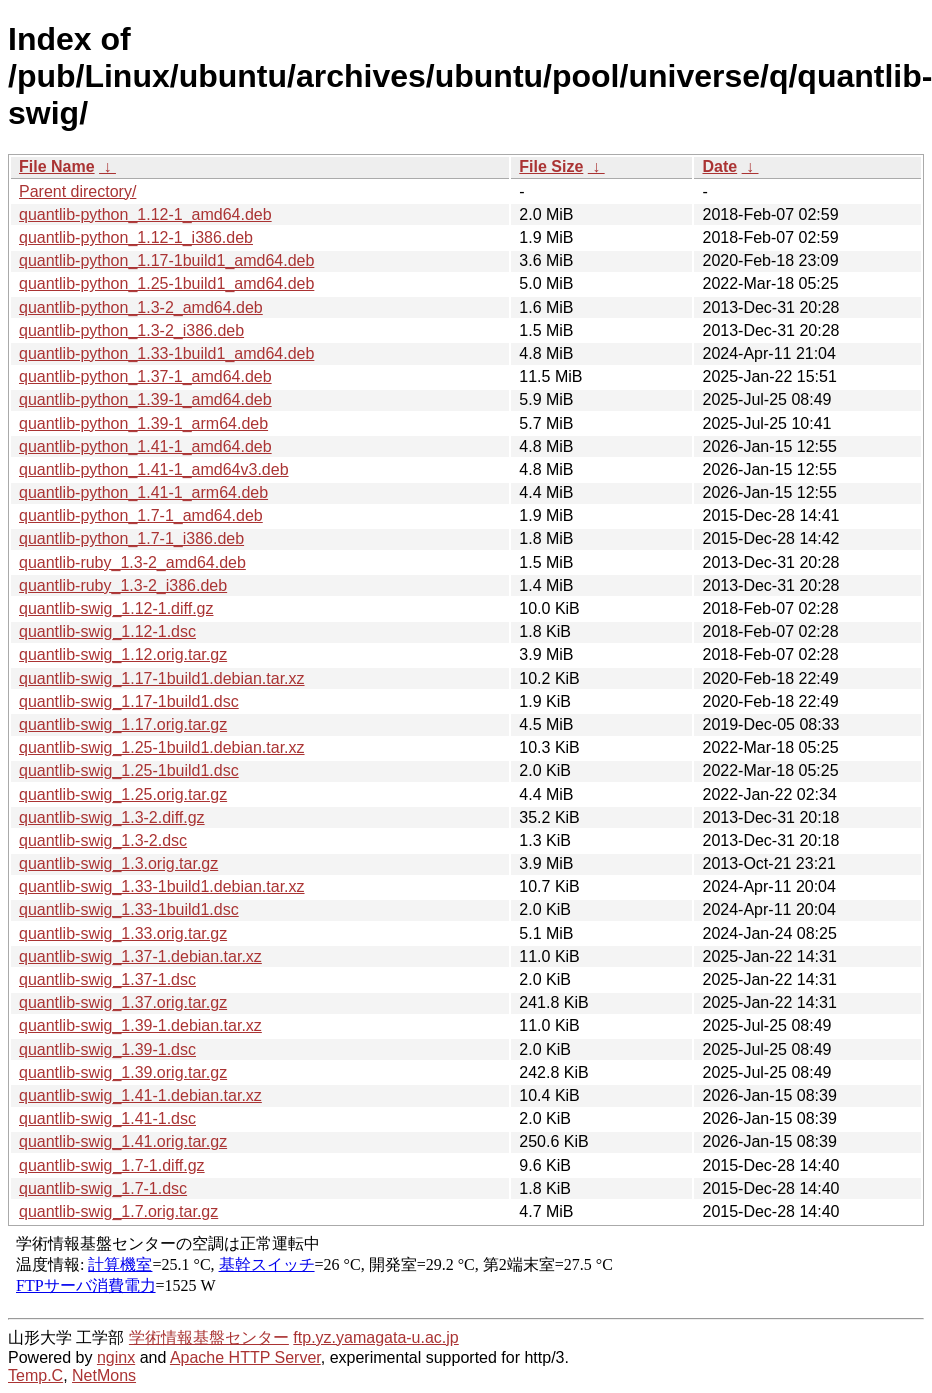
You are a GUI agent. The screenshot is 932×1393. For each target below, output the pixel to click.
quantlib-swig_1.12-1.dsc (107, 631)
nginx (116, 1357)
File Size (551, 166)
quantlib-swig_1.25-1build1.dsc (129, 770)
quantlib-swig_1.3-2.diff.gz (112, 817)
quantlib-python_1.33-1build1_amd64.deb (166, 353)
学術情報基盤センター (209, 1337)
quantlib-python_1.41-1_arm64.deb (143, 492)
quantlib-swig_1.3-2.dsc (103, 840)
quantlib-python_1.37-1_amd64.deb (145, 376)
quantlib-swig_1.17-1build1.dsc (129, 701)
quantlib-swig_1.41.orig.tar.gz (123, 1141)
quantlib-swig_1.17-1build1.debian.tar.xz (162, 678)
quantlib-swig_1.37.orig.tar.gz (123, 1002)
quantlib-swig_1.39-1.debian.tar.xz (140, 1025)
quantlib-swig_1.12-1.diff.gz (116, 608)
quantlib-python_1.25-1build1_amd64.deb (166, 283)
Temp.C (35, 1375)
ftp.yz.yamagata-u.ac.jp (375, 1337)
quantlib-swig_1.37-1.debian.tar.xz (140, 956)
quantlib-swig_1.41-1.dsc (107, 1118)
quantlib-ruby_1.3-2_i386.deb (123, 585)
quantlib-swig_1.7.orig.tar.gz (118, 1211)
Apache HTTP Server (245, 1357)
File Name (57, 166)
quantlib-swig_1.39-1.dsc (107, 1049)
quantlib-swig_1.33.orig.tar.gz (123, 933)
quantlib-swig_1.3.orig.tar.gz (118, 863)
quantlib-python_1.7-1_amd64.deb (141, 515)
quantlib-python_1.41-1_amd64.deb (145, 446)
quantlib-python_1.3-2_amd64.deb (141, 307)
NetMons (104, 1375)
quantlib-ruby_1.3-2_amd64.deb (132, 562)
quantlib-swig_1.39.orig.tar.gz (123, 1072)
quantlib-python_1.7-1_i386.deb (131, 538)
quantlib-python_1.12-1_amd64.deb (145, 214)
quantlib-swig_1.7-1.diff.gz (112, 1165)
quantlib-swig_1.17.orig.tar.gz (123, 724)
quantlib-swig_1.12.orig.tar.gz (123, 654)
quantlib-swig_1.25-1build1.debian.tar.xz (162, 747)
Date (719, 166)
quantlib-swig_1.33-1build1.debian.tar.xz (162, 886)
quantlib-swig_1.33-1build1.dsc (129, 909)
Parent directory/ (77, 191)
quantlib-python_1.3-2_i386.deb (131, 330)
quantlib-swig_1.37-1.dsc (107, 979)
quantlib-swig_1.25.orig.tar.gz (123, 794)
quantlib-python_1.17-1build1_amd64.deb (166, 260)
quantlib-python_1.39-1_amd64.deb (145, 399)
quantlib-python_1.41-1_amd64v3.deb (154, 469)
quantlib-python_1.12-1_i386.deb (136, 237)
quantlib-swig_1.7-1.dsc (103, 1188)
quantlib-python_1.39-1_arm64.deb (143, 423)
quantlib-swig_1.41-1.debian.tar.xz (140, 1095)
